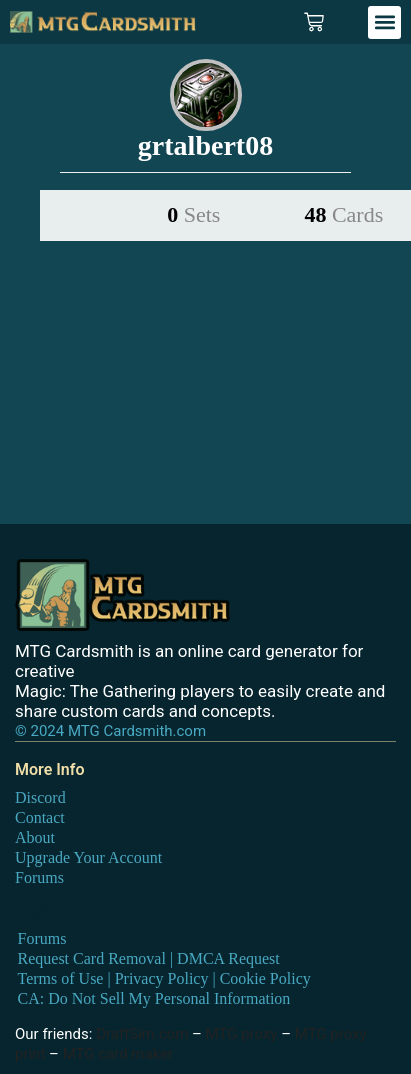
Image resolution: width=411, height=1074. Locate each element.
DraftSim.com (142, 1034)
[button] (384, 22)
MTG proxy (242, 1034)
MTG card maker (118, 1054)
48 (343, 214)
